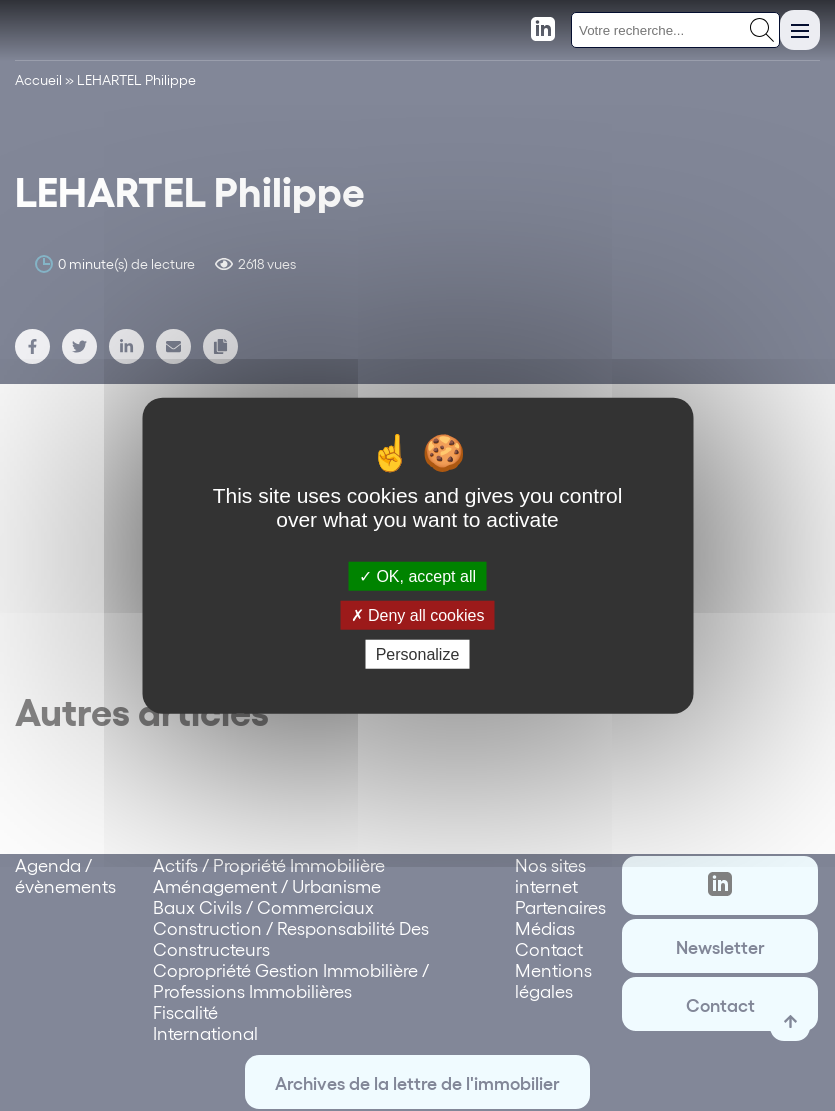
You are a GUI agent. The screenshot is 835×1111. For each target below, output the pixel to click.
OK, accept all (417, 575)
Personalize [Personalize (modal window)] (418, 654)
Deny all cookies (418, 614)
